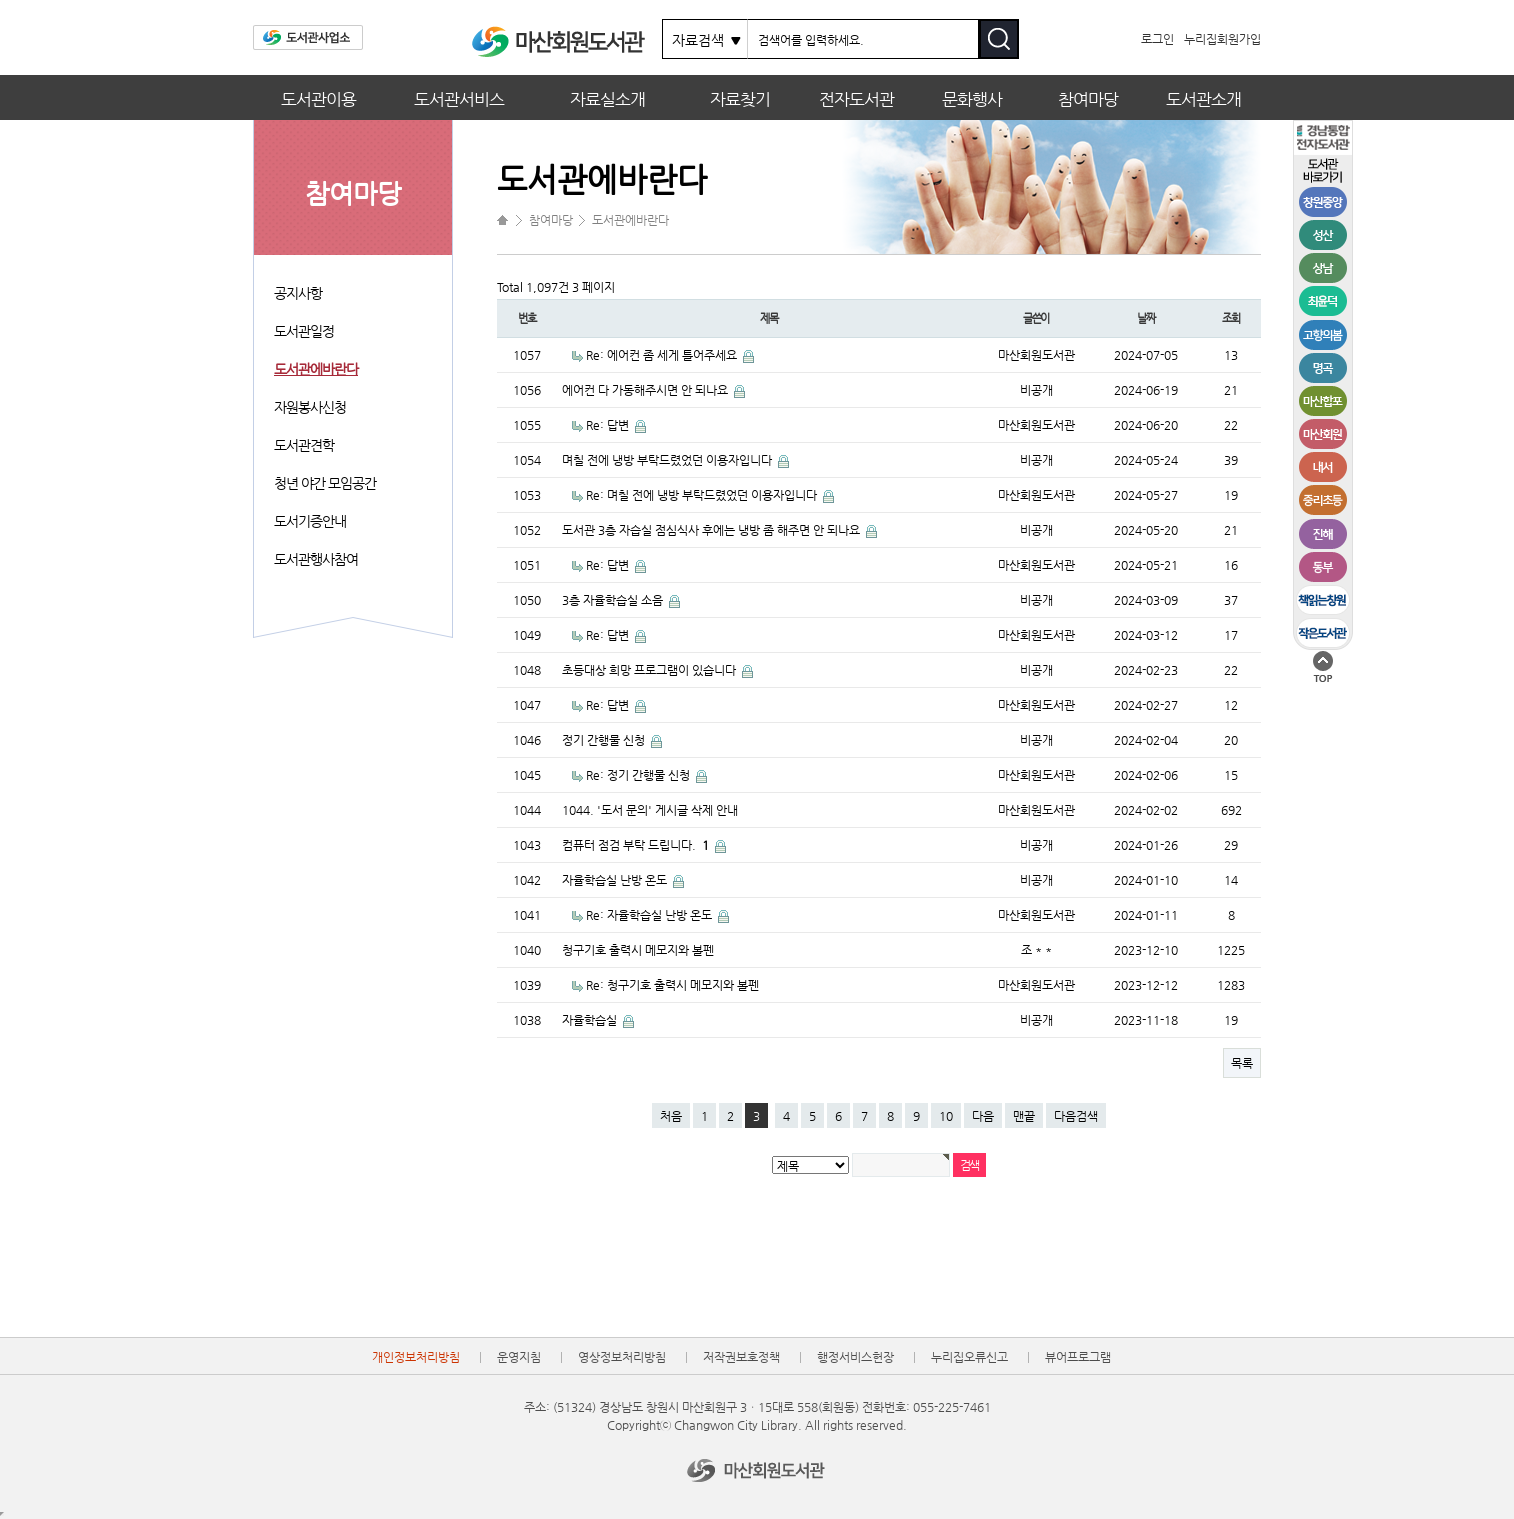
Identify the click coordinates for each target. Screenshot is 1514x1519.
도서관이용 (318, 99)
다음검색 (1076, 1116)
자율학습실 (591, 1020)
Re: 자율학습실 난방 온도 (650, 915)
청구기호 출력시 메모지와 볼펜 (638, 950)
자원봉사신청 (310, 407)
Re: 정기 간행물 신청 (639, 775)
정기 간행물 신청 (605, 740)
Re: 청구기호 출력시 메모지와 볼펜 (672, 985)
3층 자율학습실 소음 (614, 600)
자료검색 (698, 40)
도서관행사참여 (316, 559)
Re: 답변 (609, 425)
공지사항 (298, 293)
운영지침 (519, 1357)
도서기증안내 (310, 521)
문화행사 (972, 99)
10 (946, 1116)
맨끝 (1024, 1116)
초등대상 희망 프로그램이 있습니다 (650, 670)
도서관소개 (1203, 99)
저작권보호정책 (741, 1357)
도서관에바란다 (316, 369)
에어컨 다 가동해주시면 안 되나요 (646, 390)
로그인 (1157, 39)
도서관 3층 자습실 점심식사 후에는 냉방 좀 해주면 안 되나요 (712, 530)
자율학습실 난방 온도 (616, 880)
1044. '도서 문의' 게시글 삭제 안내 (650, 810)
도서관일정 (304, 331)
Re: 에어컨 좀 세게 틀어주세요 (663, 355)
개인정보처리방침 (416, 1357)
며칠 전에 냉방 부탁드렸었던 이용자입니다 (668, 460)
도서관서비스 (459, 99)
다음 (983, 1116)
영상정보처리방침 (622, 1357)
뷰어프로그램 (1078, 1357)
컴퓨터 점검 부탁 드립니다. (637, 845)
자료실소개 (607, 99)
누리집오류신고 (969, 1357)
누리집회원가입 (1222, 39)
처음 (671, 1116)
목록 (1242, 1063)
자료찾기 (740, 99)
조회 (1231, 318)
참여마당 (1088, 99)
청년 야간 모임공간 (325, 483)
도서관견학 (304, 445)
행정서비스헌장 (855, 1357)
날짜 (1146, 318)
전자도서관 (856, 99)
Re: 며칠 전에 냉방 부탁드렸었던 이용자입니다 (703, 495)
